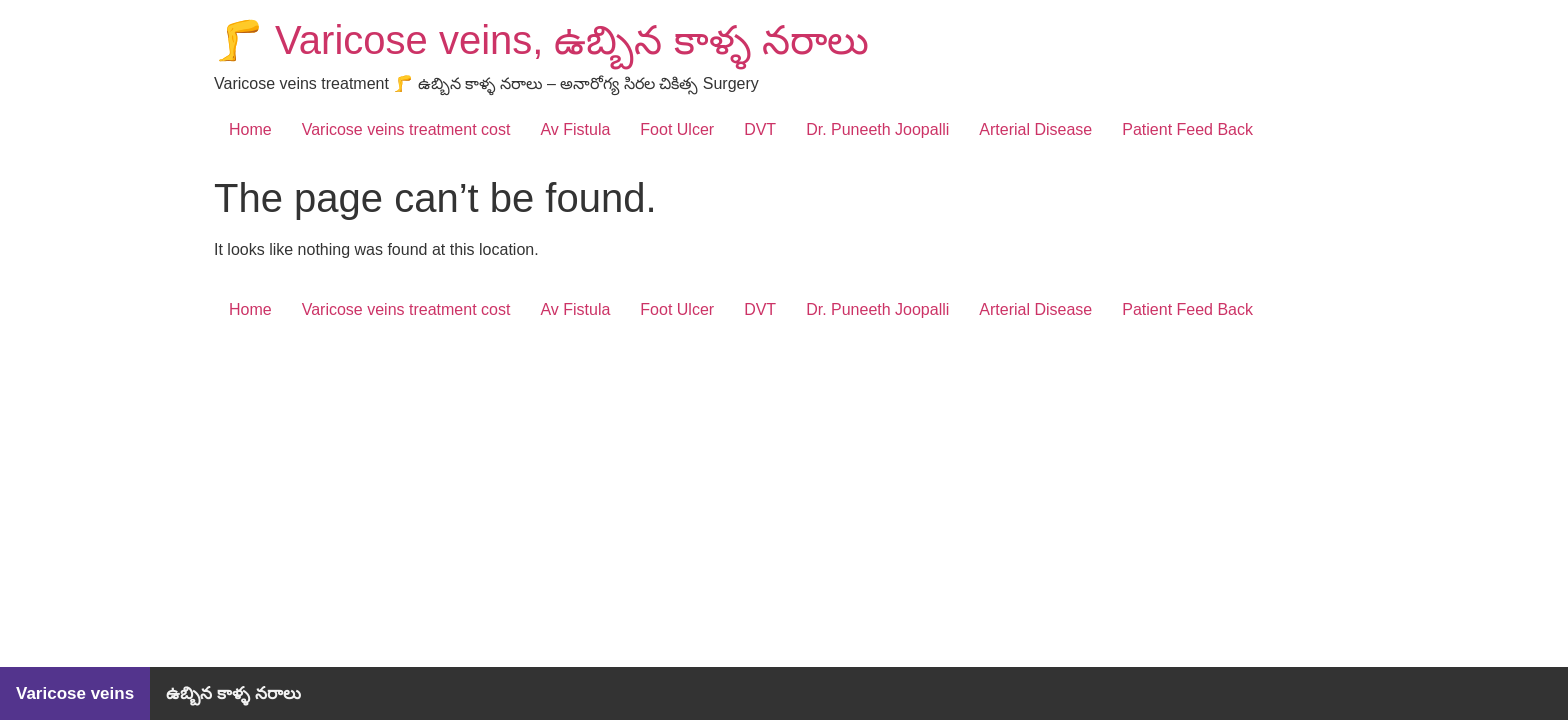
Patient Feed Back (1187, 129)
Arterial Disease (1035, 129)
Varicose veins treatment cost (406, 129)
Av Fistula (575, 129)
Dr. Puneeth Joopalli (877, 129)
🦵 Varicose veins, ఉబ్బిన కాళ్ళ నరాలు (541, 40)
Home (250, 129)
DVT (760, 129)
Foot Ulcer (677, 129)
